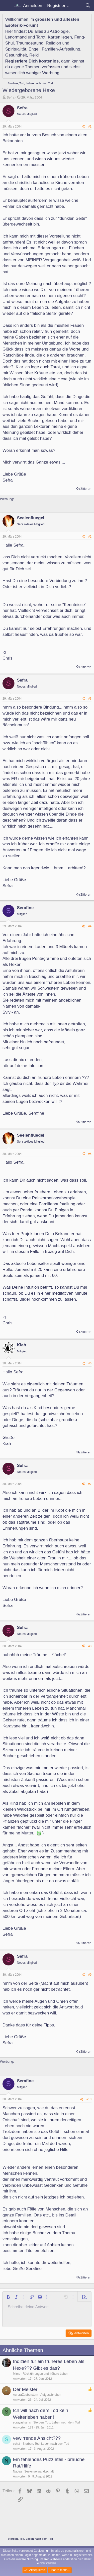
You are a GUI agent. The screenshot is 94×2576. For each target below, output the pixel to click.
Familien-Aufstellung (61, 49)
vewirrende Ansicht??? (37, 2438)
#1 (90, 126)
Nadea (17, 2471)
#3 (90, 698)
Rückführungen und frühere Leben (45, 2373)
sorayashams (22, 2422)
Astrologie (59, 31)
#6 (90, 1363)
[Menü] (7, 5)
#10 (89, 2099)
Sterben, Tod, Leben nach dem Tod (56, 2422)
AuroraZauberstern (25, 2394)
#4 (90, 926)
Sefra (10, 97)
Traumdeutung (29, 43)
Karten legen (60, 37)
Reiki (34, 55)
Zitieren (86, 489)
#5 (90, 1154)
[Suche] (88, 5)
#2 (90, 536)
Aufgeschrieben (50, 2394)
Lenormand (16, 37)
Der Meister (25, 2389)
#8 (90, 1646)
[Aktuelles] (77, 5)
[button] (8, 2297)
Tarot (41, 37)
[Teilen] (83, 127)
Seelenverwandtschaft (39, 2471)
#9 (90, 1974)
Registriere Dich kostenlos (32, 61)
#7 (90, 1484)
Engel (34, 49)
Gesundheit (16, 55)
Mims (16, 2373)
